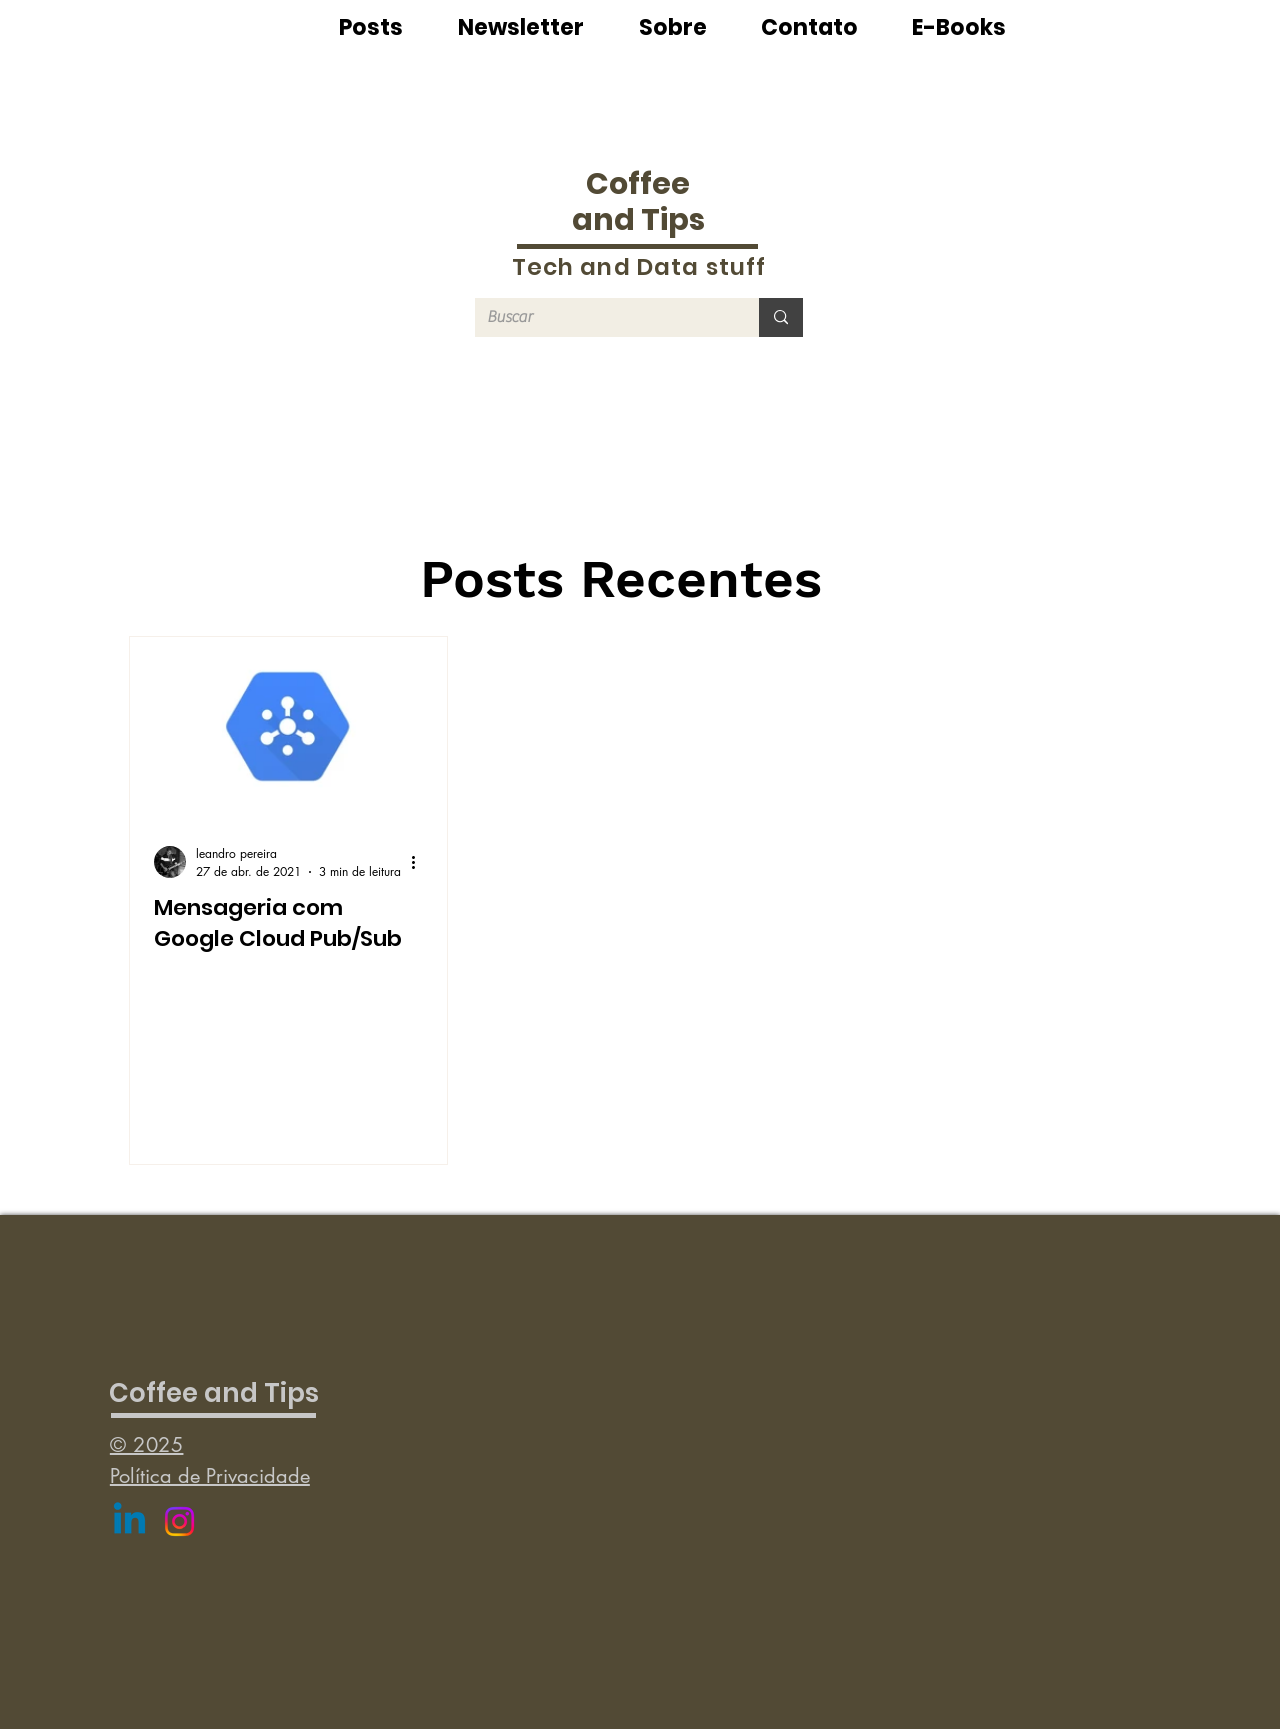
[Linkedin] (129, 1521)
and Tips (638, 220)
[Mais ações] (420, 862)
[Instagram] (179, 1521)
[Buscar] (602, 317)
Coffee (638, 184)
